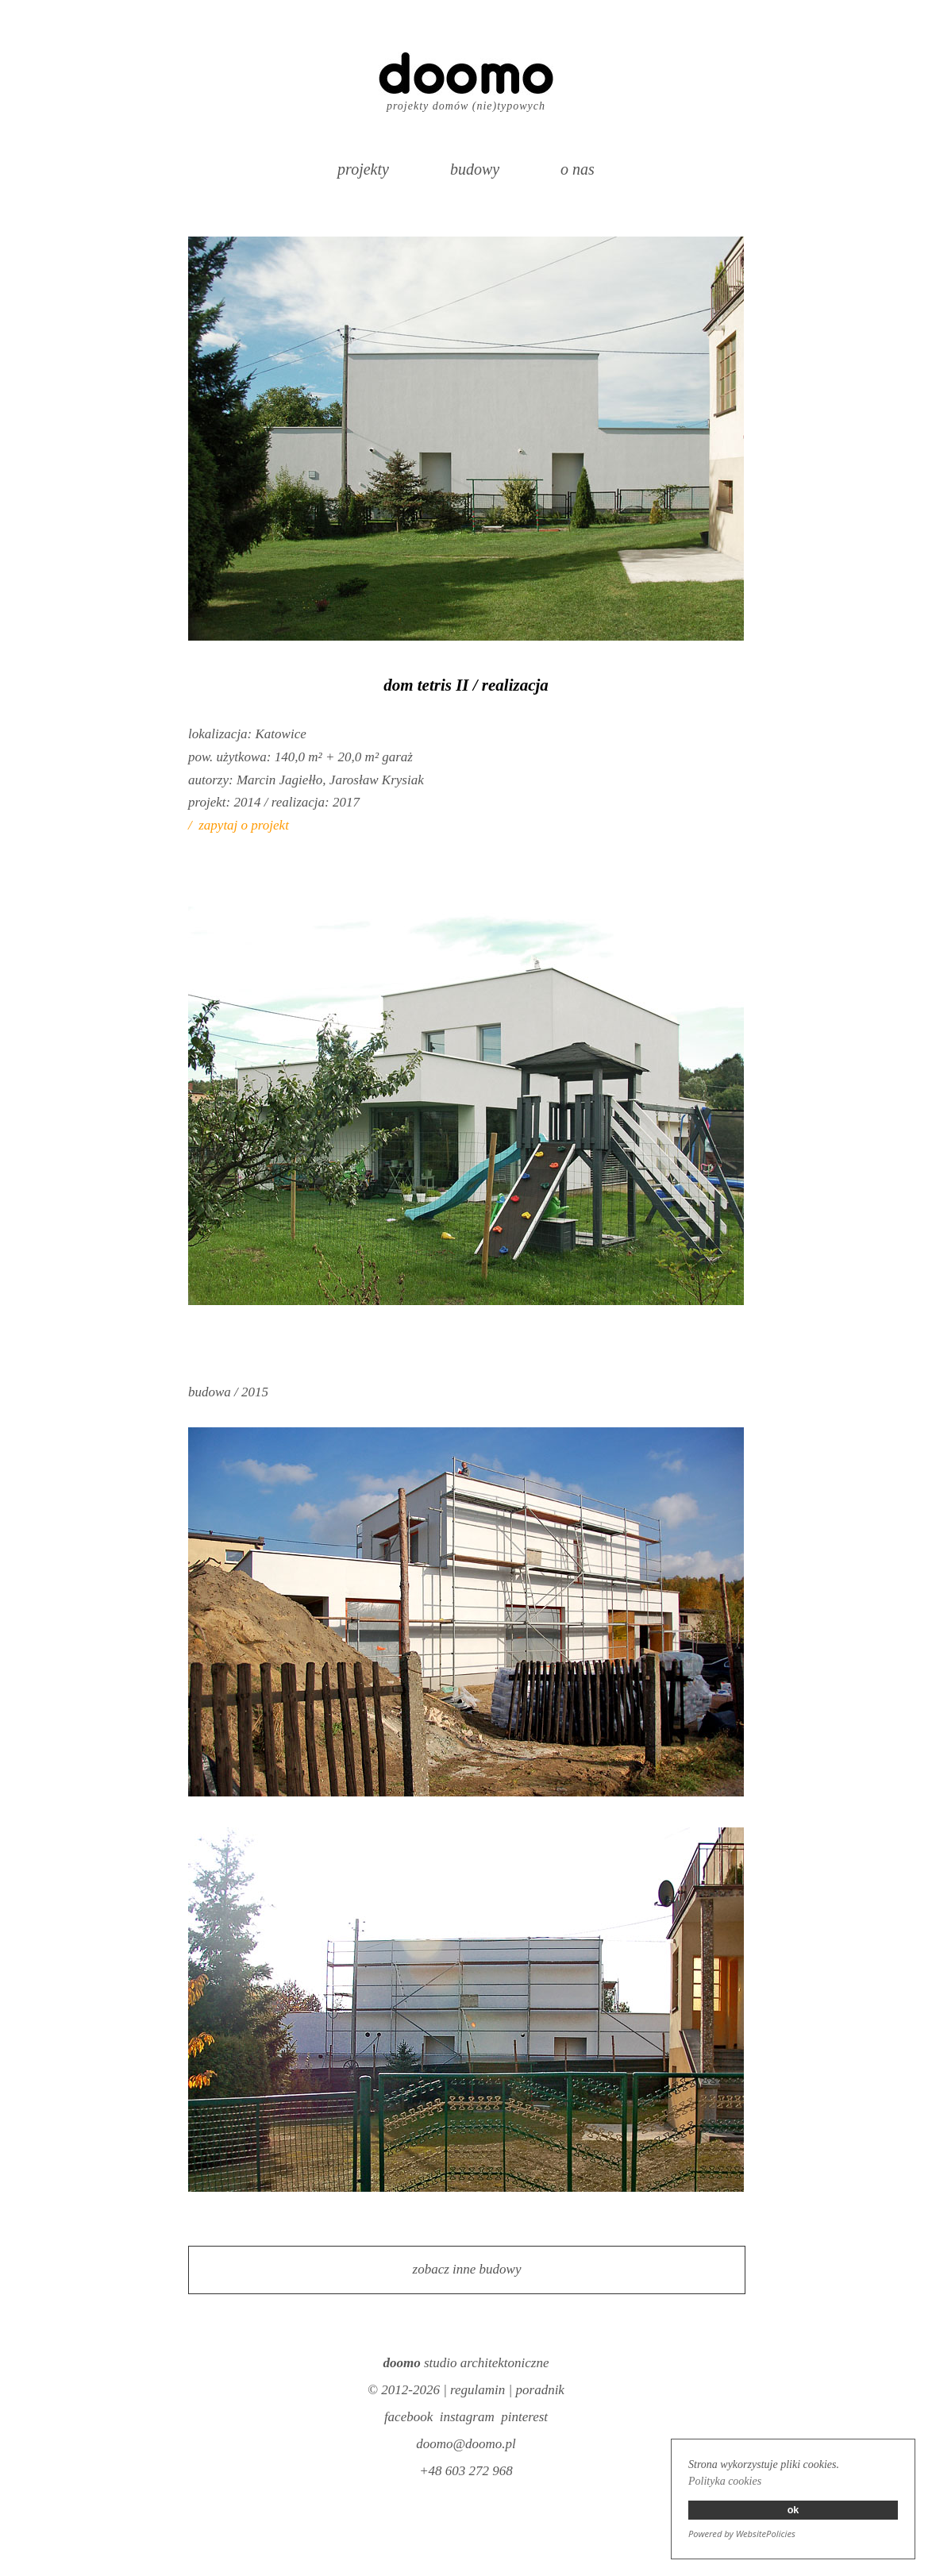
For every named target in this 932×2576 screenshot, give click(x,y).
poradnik (540, 2389)
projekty (363, 169)
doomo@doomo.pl (466, 2443)
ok (793, 2510)
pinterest (524, 2416)
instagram (467, 2416)
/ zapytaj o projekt (238, 825)
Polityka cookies (724, 2481)
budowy (474, 169)
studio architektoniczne (466, 2362)
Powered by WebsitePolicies (741, 2533)
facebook (408, 2416)
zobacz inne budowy (467, 2269)
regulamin (477, 2389)
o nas (577, 169)
